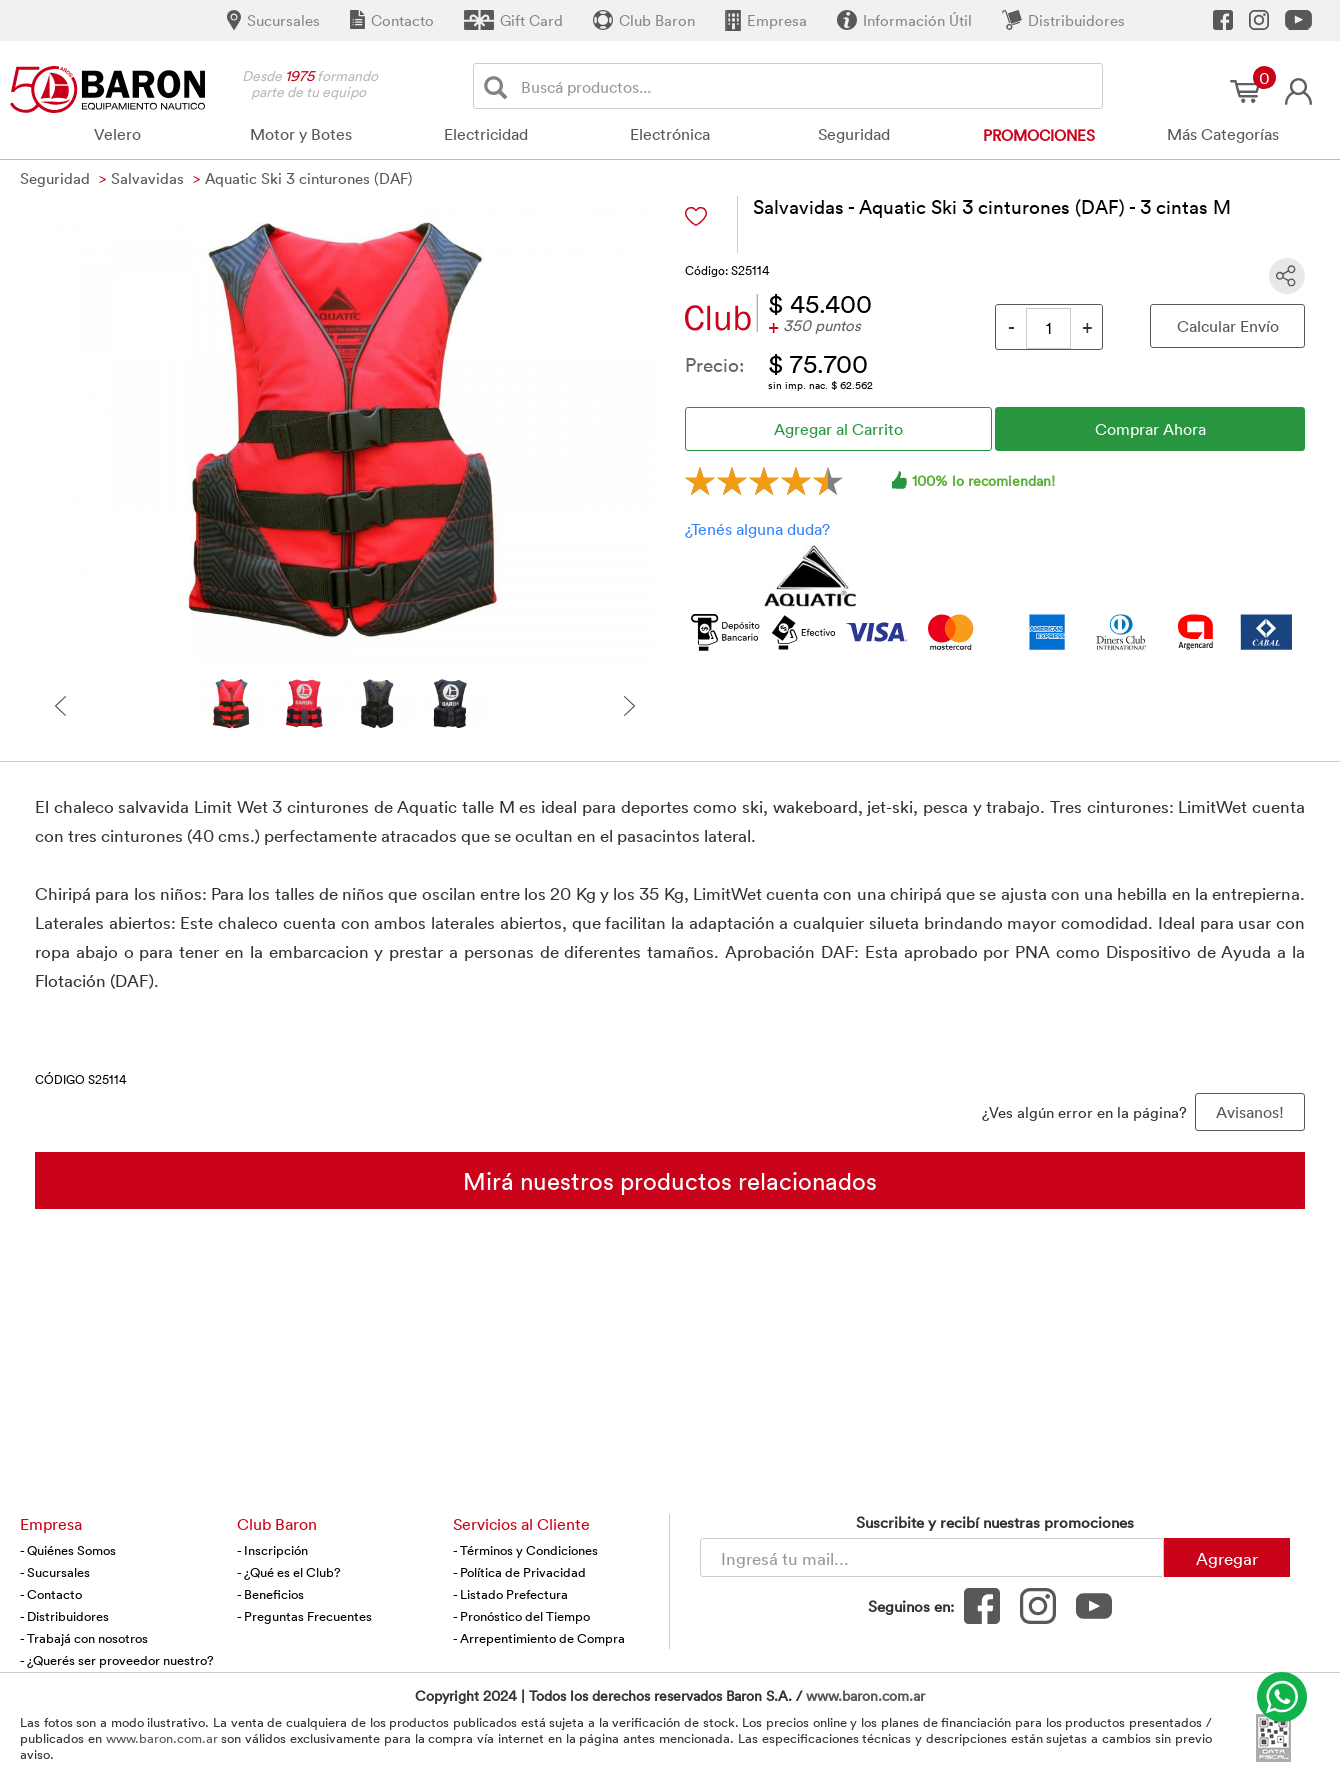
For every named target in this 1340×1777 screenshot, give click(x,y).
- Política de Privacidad (519, 1572)
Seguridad (854, 134)
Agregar (1227, 1558)
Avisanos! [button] (1250, 1112)
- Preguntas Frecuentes (304, 1616)
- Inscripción (272, 1550)
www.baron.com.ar (865, 1695)
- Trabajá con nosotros (84, 1638)
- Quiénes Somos (68, 1550)
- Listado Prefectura (510, 1594)
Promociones (1039, 135)
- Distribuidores (64, 1616)
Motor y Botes (301, 134)
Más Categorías (1223, 134)
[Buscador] (808, 86)
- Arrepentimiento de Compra (539, 1638)
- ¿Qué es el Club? (289, 1572)
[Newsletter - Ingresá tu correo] (932, 1557)
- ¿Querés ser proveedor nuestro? (117, 1660)
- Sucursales (55, 1572)
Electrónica (670, 134)
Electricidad (486, 134)
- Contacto (51, 1594)
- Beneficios (270, 1594)
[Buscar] (499, 86)
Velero (117, 134)
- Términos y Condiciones (525, 1550)
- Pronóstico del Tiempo (521, 1616)
